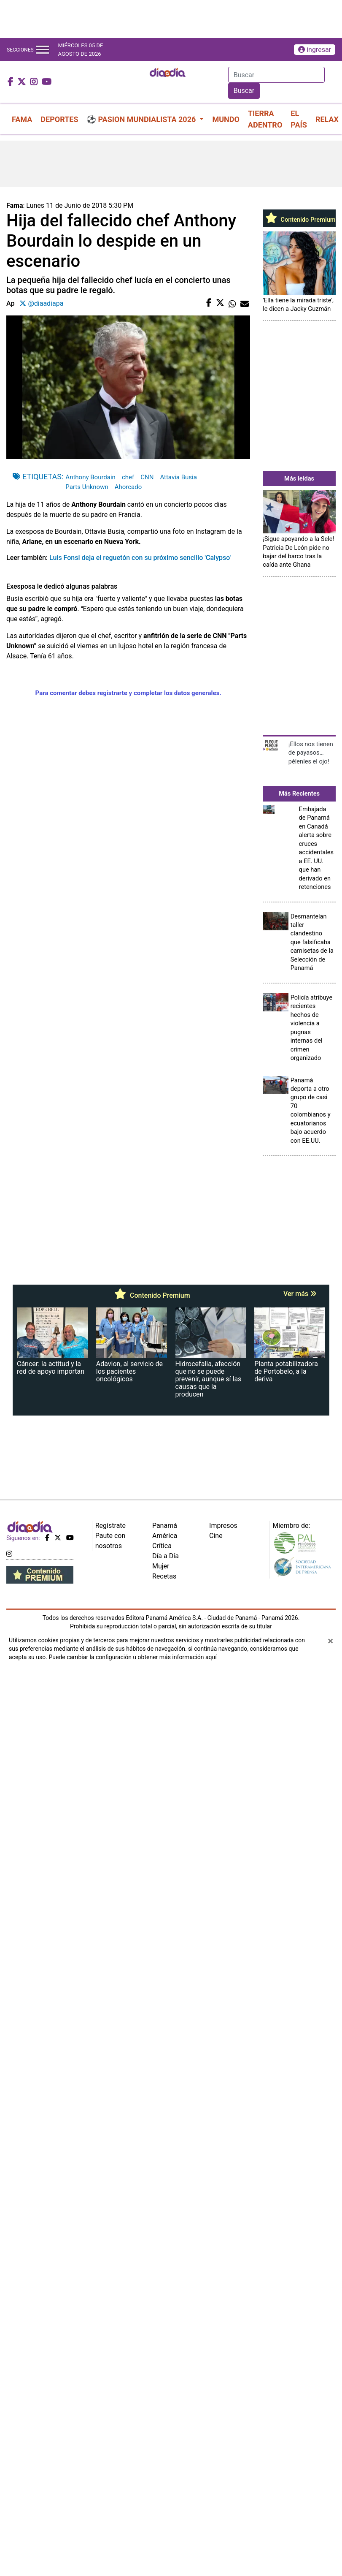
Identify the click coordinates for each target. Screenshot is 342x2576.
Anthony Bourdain (90, 477)
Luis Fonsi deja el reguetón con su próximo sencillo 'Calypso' (140, 558)
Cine (216, 1536)
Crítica (162, 1546)
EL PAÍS (299, 119)
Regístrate (110, 1526)
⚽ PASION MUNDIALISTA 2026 (142, 119)
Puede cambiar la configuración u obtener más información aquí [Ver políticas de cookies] (132, 1657)
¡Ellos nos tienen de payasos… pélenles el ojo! (310, 752)
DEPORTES (59, 119)
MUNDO (225, 119)
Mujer (161, 1566)
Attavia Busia (178, 477)
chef (128, 477)
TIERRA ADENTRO (265, 119)
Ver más (300, 1294)
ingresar (314, 50)
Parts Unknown (86, 487)
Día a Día (165, 1556)
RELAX (327, 119)
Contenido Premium (299, 219)
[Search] (276, 75)
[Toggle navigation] (42, 49)
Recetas (164, 1576)
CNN (146, 477)
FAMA (22, 119)
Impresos (223, 1526)
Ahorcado (128, 487)
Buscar (244, 91)
